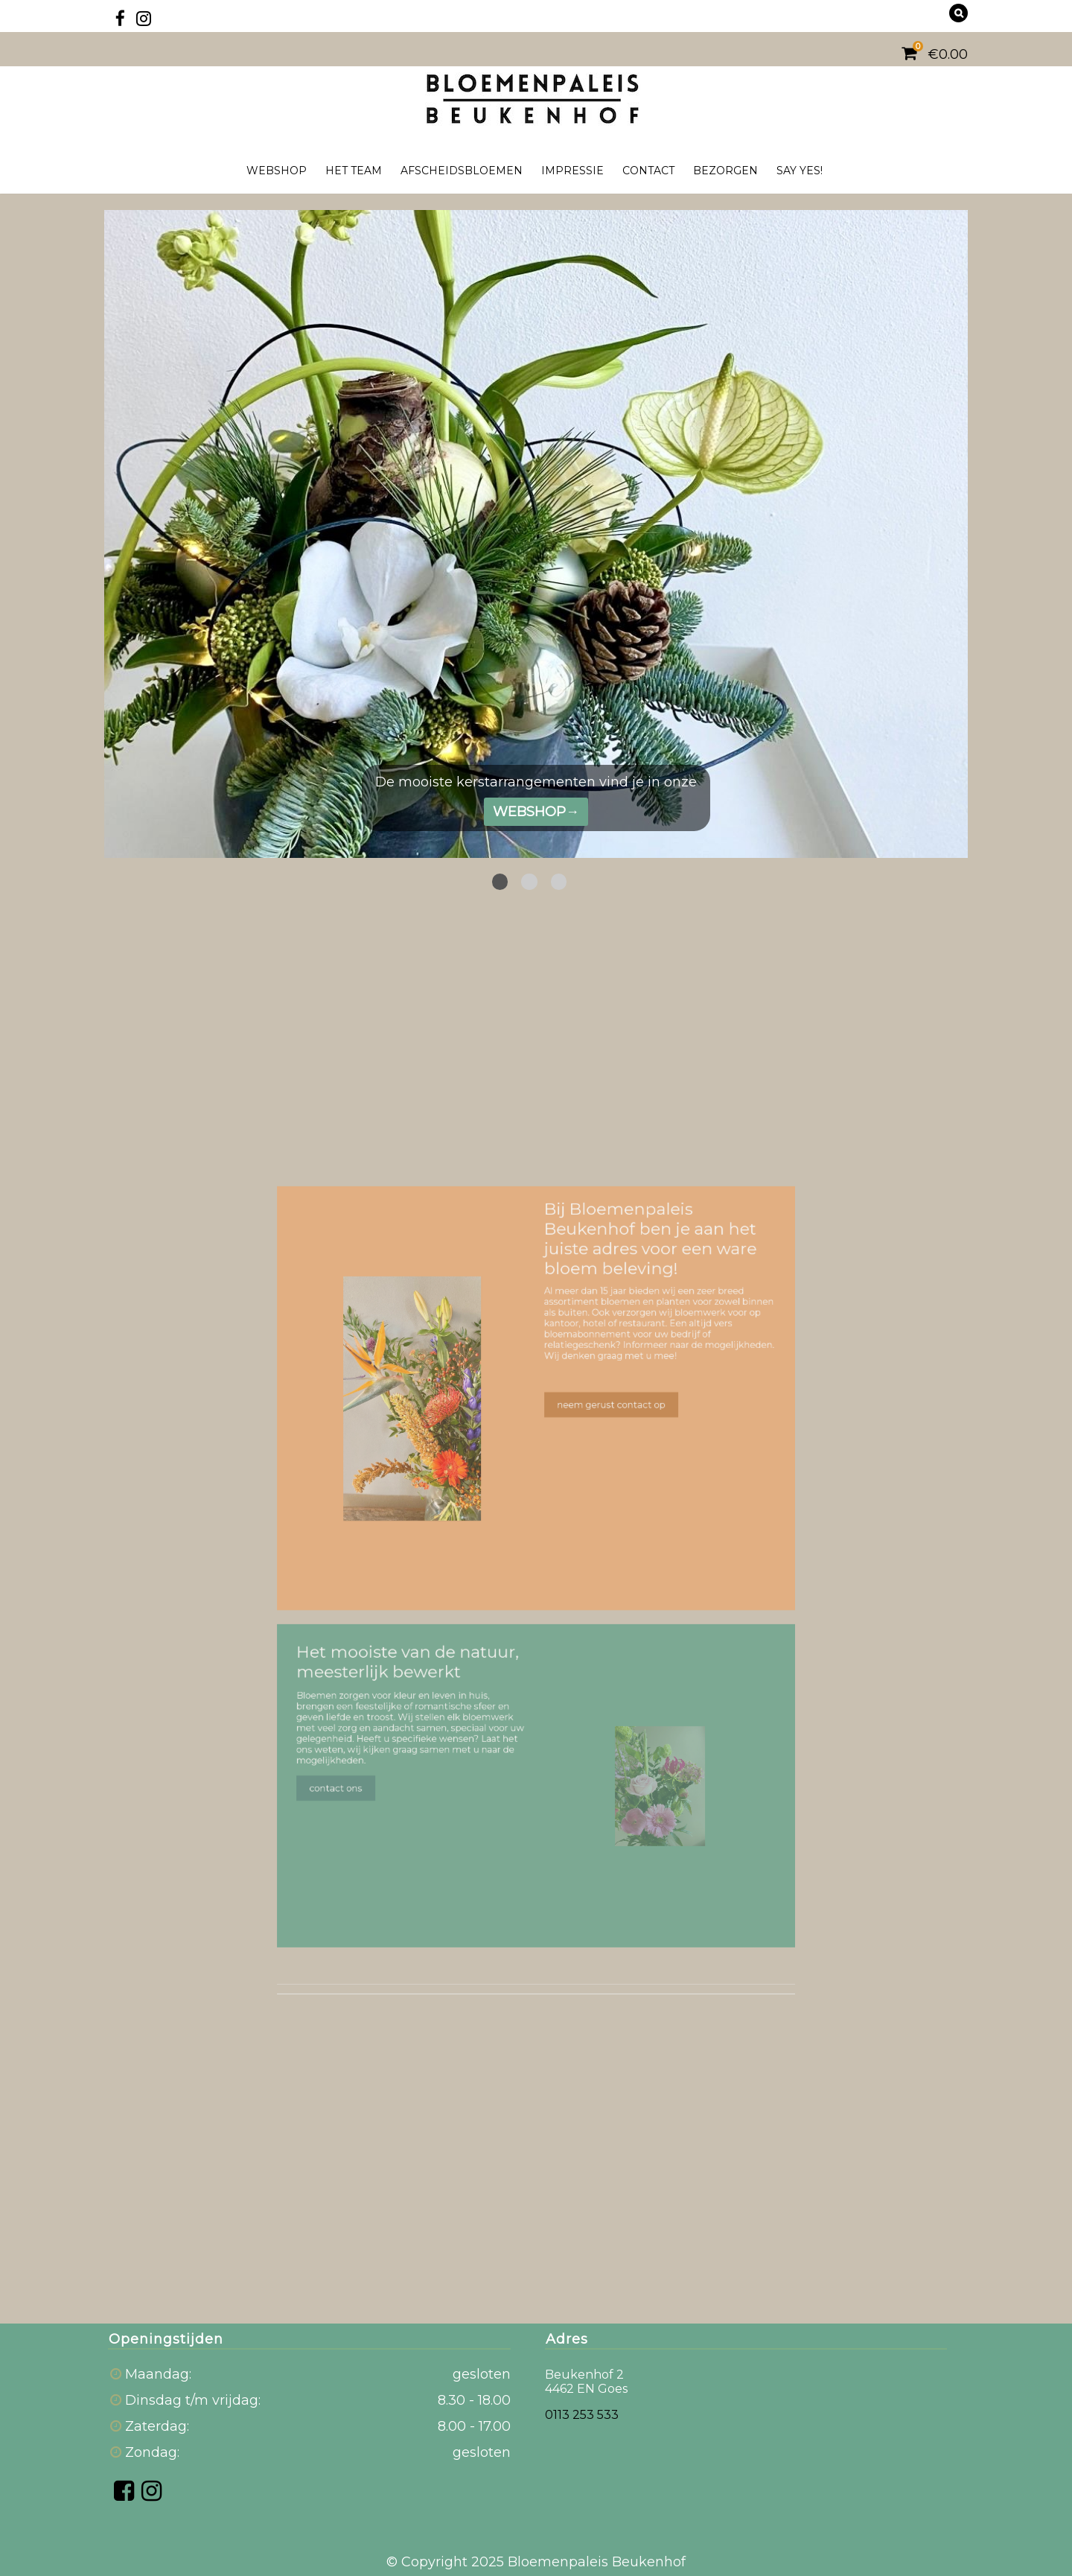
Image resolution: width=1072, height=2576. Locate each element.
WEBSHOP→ (536, 812)
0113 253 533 (582, 2415)
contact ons (363, 1759)
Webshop (276, 170)
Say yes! (799, 170)
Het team (353, 170)
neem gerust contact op (600, 1430)
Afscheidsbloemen (462, 170)
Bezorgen (725, 170)
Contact (648, 170)
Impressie (572, 170)
